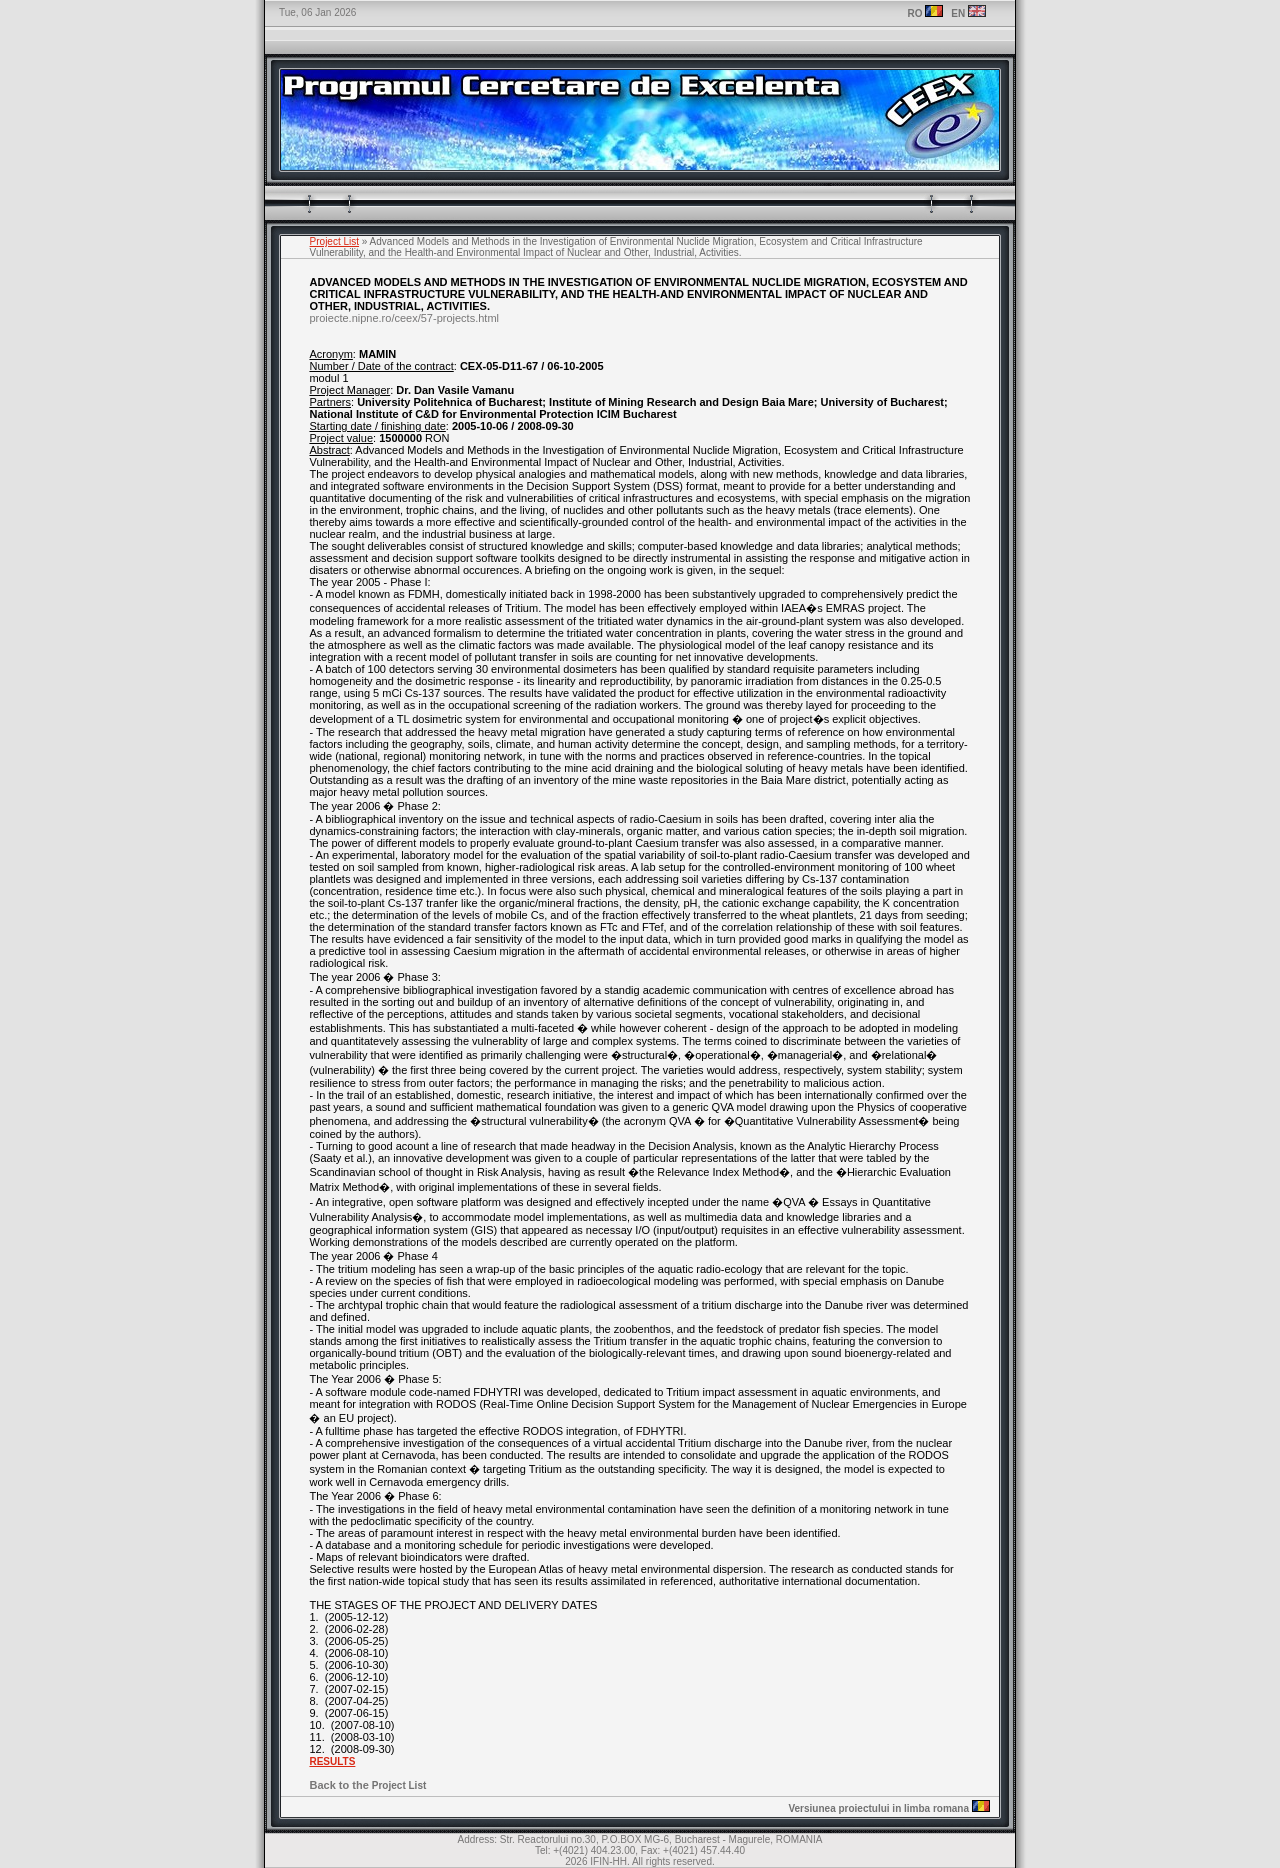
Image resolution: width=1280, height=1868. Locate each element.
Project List (334, 241)
